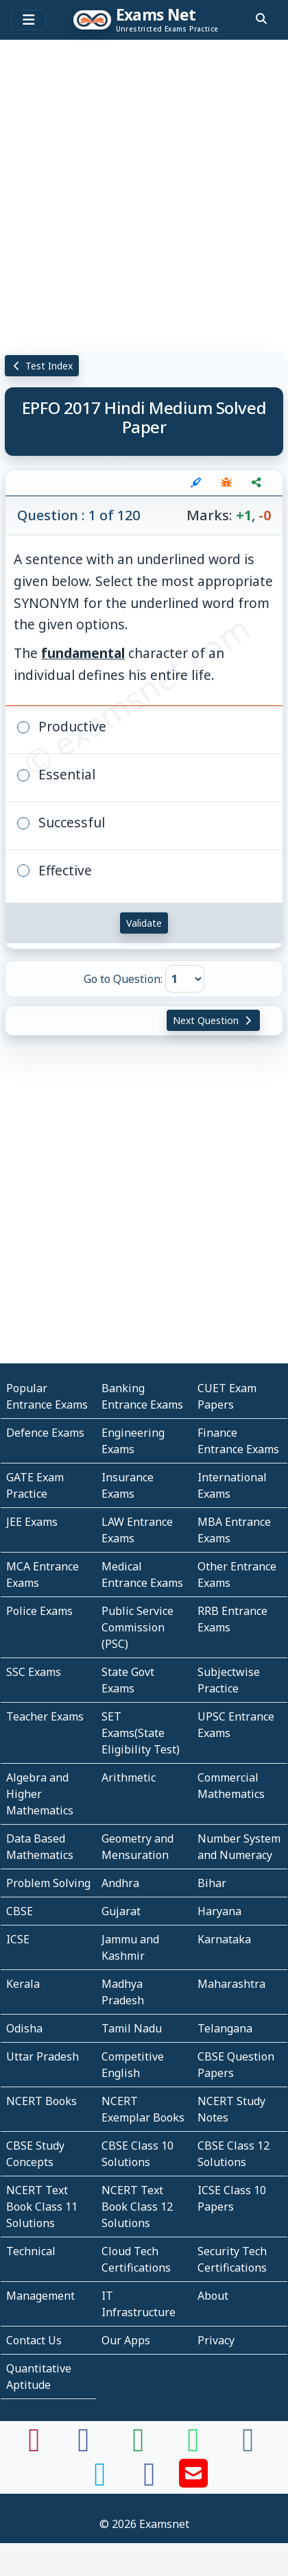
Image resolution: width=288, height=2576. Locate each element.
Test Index (42, 365)
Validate (144, 922)
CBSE (19, 1911)
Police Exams (39, 1610)
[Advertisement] (144, 195)
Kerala (23, 1983)
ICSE (17, 1939)
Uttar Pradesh (42, 2056)
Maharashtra (231, 1983)
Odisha (24, 2028)
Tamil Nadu (131, 2028)
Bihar (211, 1883)
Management (40, 2295)
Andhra (120, 1883)
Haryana (219, 1911)
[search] (261, 18)
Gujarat (121, 1911)
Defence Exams (45, 1432)
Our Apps (125, 2340)
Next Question (213, 1020)
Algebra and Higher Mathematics (39, 1794)
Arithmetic (128, 1777)
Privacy (216, 2340)
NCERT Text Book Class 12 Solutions (137, 2207)
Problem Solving (48, 1883)
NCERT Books (41, 2101)
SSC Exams (33, 1671)
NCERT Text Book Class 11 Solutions (41, 2207)
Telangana (224, 2028)
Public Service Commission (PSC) (137, 1627)
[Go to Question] (184, 979)
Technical (31, 2251)
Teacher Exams (45, 1716)
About (212, 2295)
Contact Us (34, 2340)
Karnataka (224, 1939)
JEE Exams (32, 1521)
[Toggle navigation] (28, 20)
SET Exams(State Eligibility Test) (140, 1733)
